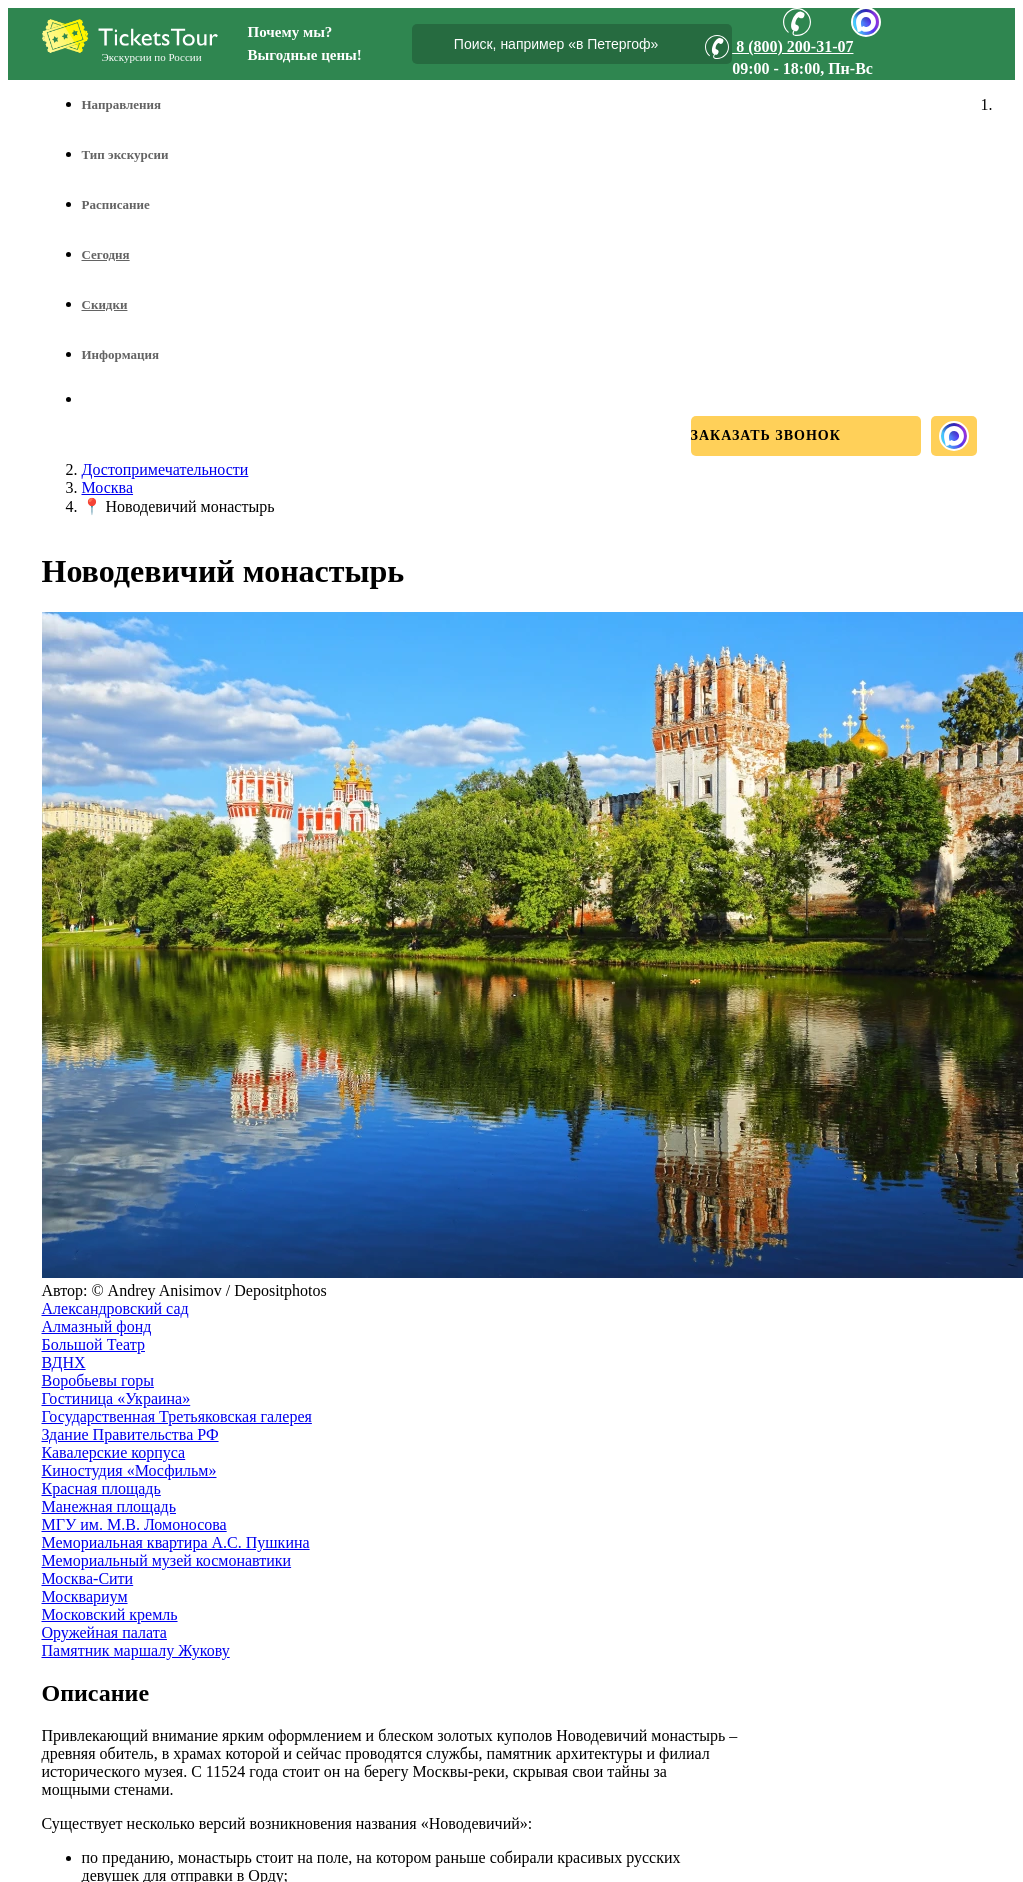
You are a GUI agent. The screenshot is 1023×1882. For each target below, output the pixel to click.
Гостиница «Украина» (116, 1398)
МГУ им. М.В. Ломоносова (134, 1524)
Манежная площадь (109, 1506)
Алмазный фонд (97, 1326)
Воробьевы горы (98, 1380)
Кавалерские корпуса (114, 1452)
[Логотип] (130, 36)
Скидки (105, 304)
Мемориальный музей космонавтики (167, 1560)
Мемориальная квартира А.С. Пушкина (176, 1542)
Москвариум (85, 1596)
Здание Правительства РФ (130, 1434)
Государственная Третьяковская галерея (177, 1416)
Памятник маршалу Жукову (136, 1650)
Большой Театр (93, 1344)
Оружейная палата (104, 1632)
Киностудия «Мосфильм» (129, 1470)
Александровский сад (115, 1308)
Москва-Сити (88, 1578)
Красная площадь (101, 1488)
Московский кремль (110, 1614)
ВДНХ (64, 1362)
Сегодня (106, 254)
